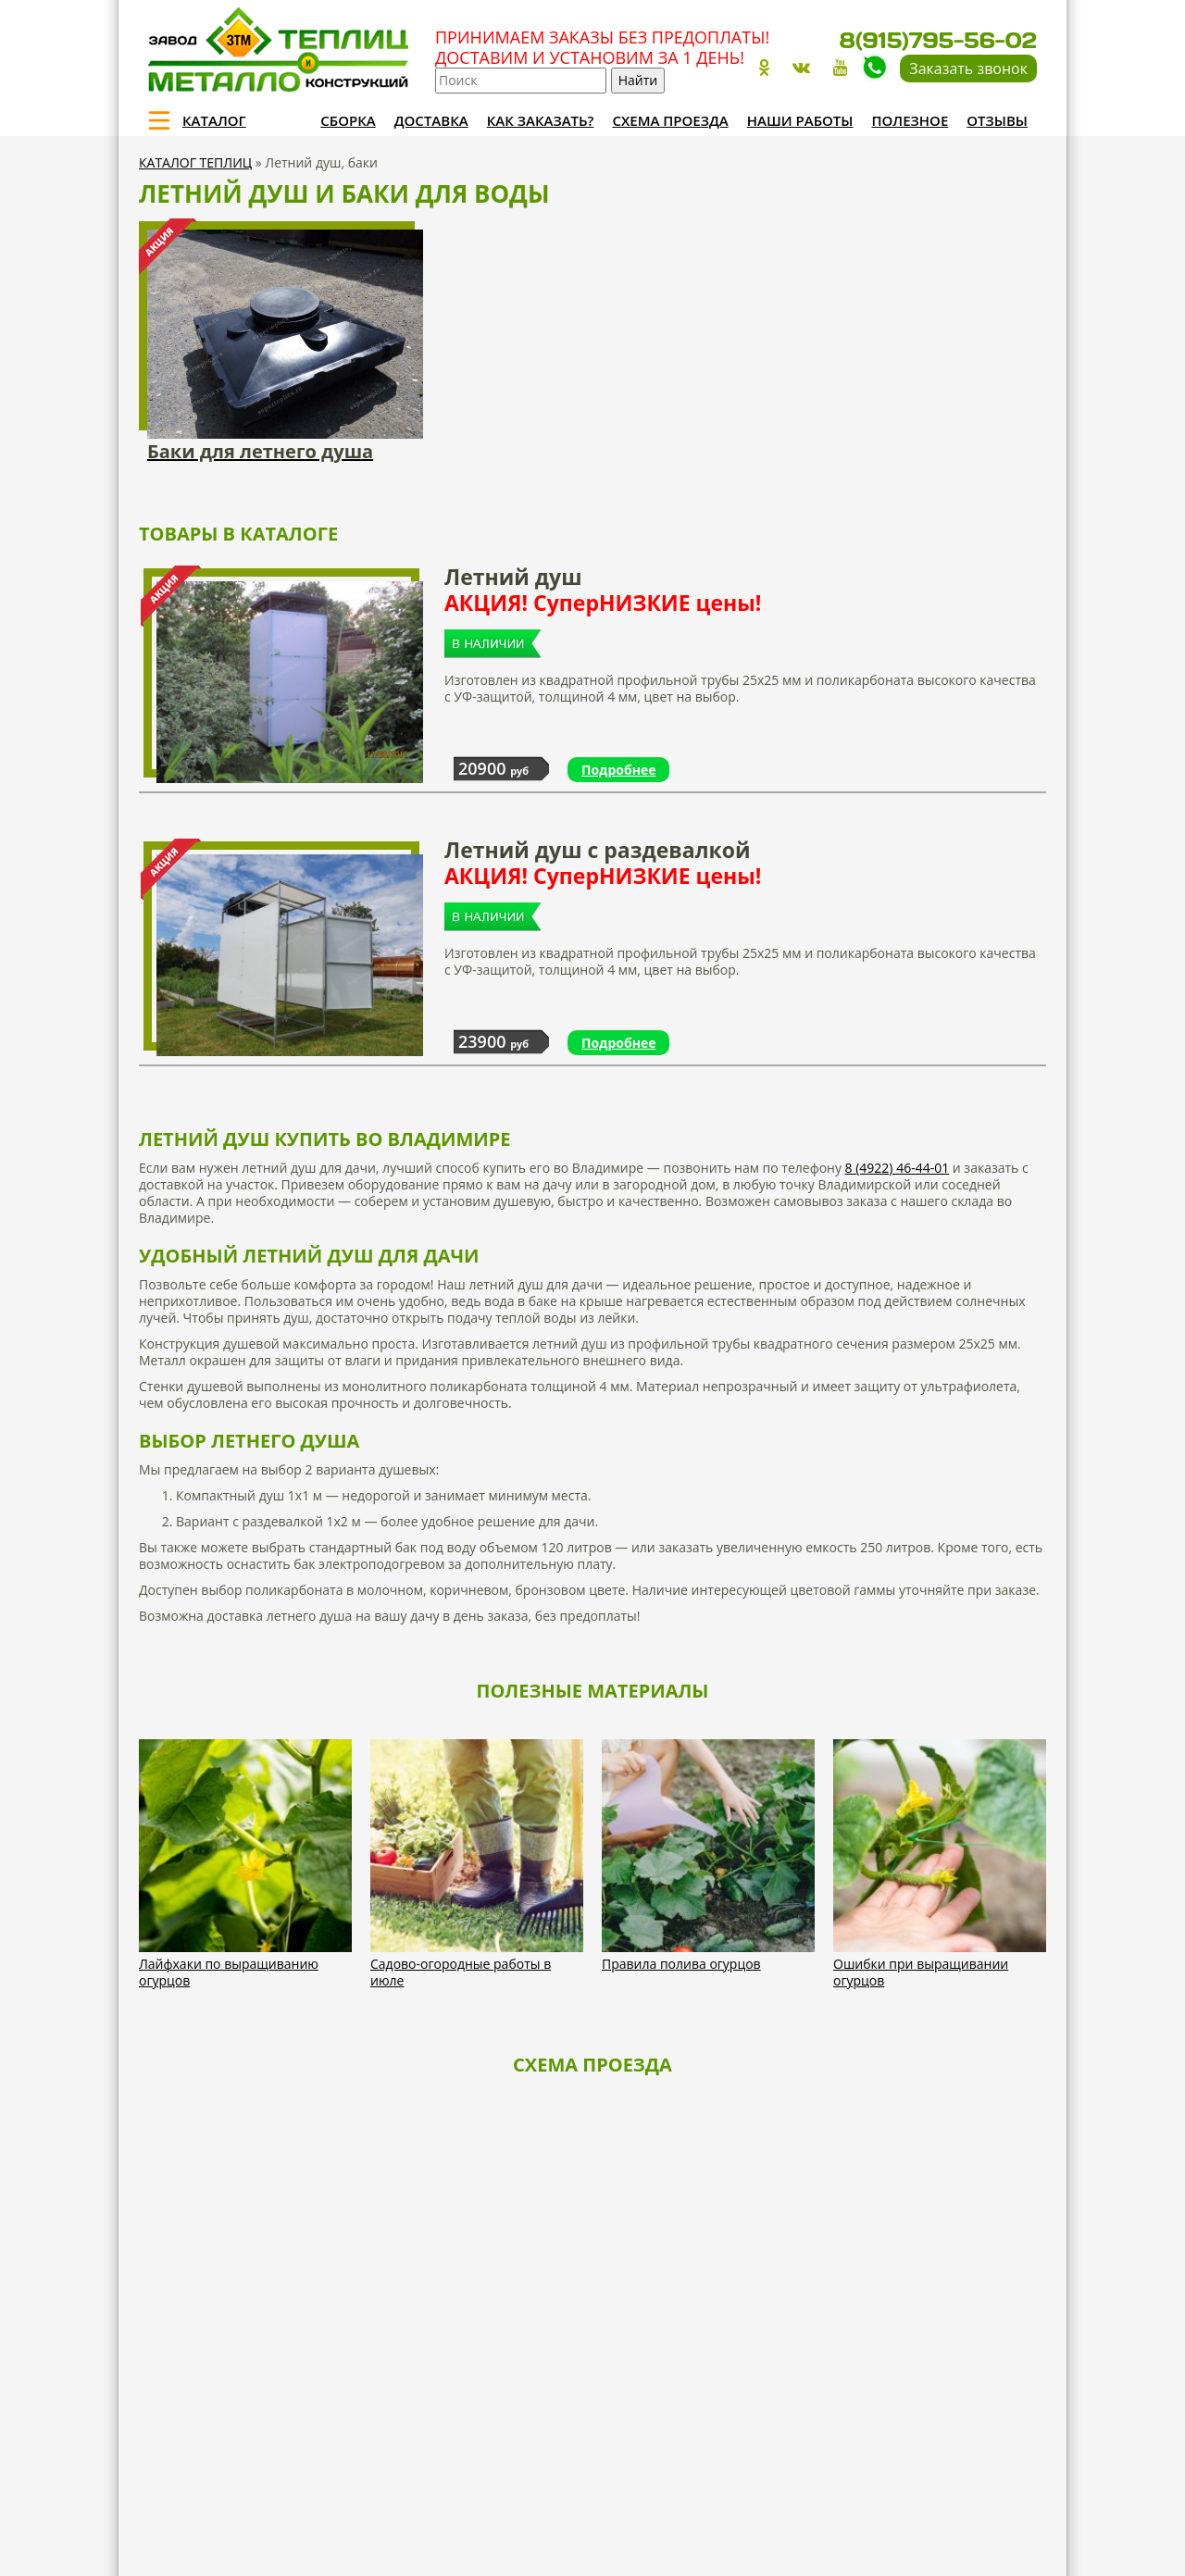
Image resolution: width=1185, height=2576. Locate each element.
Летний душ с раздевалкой (745, 863)
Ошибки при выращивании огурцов (920, 1972)
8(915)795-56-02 (938, 40)
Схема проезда (670, 120)
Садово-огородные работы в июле (460, 1972)
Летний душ (745, 590)
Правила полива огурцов (681, 1963)
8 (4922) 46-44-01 (897, 1167)
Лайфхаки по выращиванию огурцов (228, 1972)
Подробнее (618, 769)
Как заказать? (540, 120)
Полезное (910, 120)
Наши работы (800, 120)
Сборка (347, 120)
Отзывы (997, 120)
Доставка (431, 120)
